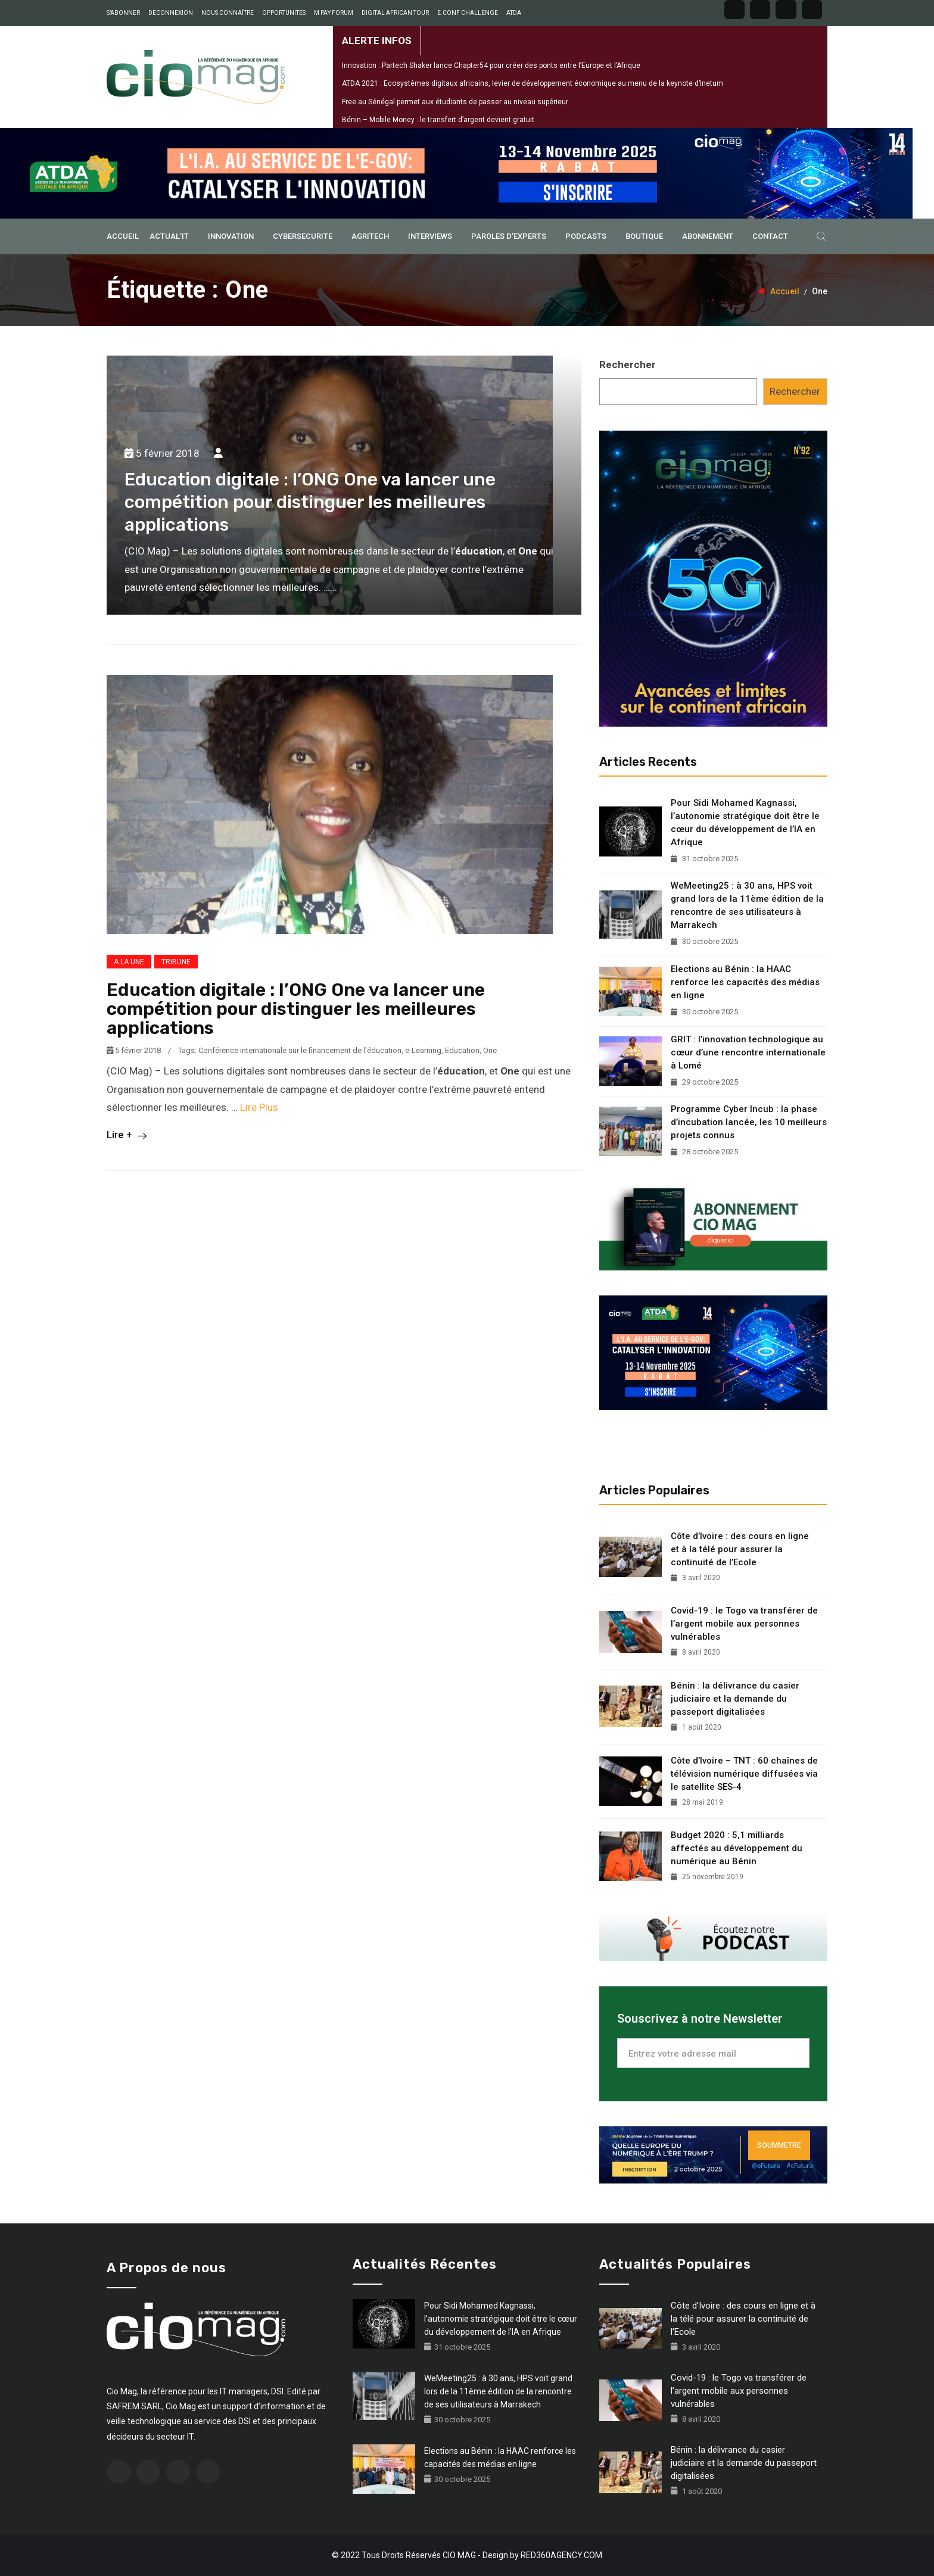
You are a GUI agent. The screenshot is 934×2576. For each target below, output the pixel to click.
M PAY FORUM (333, 13)
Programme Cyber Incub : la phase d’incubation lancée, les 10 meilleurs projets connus (749, 1122)
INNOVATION (231, 236)
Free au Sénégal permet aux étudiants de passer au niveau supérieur (455, 102)
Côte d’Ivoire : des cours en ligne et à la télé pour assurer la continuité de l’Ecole (740, 1549)
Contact (770, 236)
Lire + (127, 1135)
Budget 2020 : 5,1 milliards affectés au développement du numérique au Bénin (736, 1848)
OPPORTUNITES (284, 13)
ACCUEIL (123, 236)
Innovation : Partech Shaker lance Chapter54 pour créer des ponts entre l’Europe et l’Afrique (491, 65)
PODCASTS (585, 236)
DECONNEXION (170, 13)
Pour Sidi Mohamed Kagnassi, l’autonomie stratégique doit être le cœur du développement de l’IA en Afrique (745, 823)
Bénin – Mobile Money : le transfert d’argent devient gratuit (438, 120)
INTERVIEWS (430, 236)
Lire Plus (259, 1107)
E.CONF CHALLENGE (467, 13)
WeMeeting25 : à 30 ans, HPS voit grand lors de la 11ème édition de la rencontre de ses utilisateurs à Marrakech (747, 905)
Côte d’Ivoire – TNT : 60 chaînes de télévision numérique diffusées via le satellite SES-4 (744, 1773)
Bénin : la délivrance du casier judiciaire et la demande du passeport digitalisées (735, 1698)
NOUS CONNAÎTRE (227, 13)
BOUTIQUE (644, 236)
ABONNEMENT (707, 236)
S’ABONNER (123, 13)
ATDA (513, 13)
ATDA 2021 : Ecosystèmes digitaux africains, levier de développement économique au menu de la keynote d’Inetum (532, 83)
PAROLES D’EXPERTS (508, 236)
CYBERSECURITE (302, 236)
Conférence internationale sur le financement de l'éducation (299, 1050)
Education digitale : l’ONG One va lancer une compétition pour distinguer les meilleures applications (310, 502)
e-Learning (423, 1050)
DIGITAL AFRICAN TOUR (395, 13)
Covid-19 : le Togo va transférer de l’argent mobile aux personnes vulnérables (744, 1623)
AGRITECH (370, 236)
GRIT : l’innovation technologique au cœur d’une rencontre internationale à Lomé (748, 1052)
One (490, 1050)
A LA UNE (129, 962)
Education (462, 1050)
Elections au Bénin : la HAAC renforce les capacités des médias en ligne (745, 982)
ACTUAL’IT (169, 236)
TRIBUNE (176, 962)
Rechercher (627, 364)
